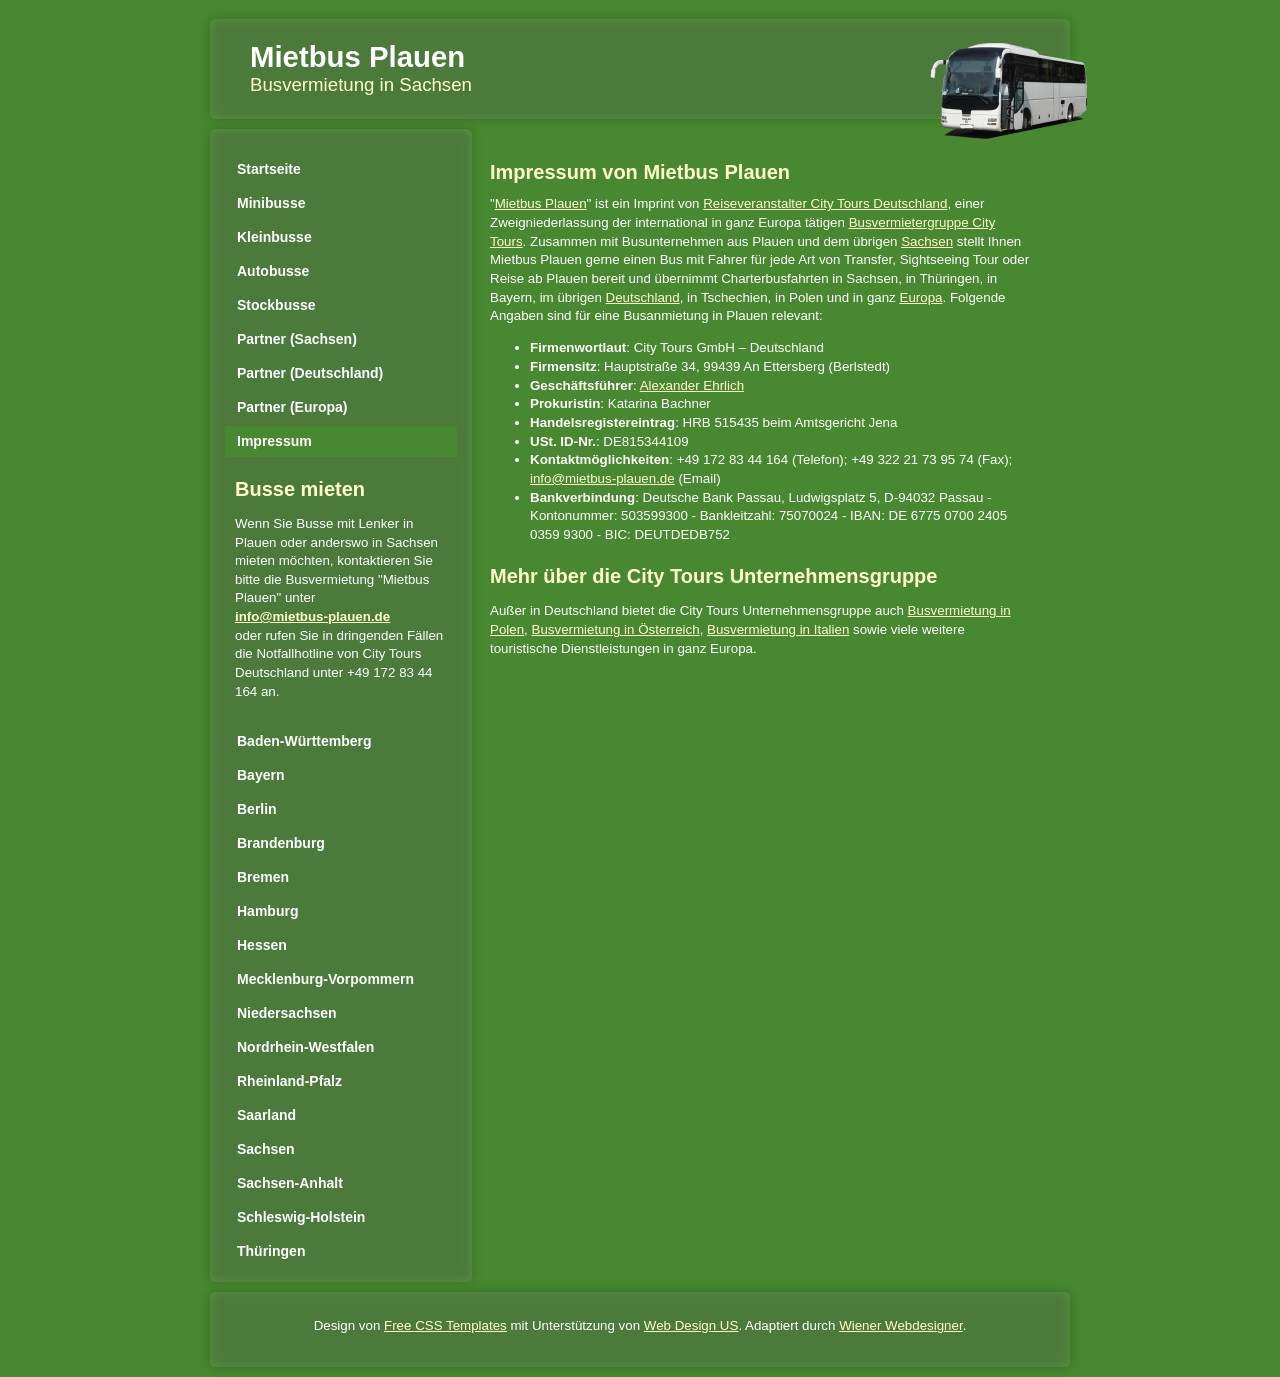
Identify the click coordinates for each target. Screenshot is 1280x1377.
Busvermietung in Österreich (616, 629)
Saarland (266, 1115)
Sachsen (266, 1149)
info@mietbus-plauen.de (312, 616)
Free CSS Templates (445, 1325)
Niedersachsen (287, 1013)
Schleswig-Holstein (301, 1217)
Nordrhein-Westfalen (305, 1047)
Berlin (257, 809)
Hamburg (267, 911)
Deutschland (643, 297)
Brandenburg (281, 843)
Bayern (260, 775)
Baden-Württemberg (304, 741)
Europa (921, 297)
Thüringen (271, 1251)
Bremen (263, 877)
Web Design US (691, 1325)
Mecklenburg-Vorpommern (325, 979)
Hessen (262, 945)
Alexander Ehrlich (692, 385)
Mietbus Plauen (357, 56)
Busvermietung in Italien (778, 629)
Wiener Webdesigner (900, 1325)
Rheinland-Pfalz (289, 1081)
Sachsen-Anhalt (290, 1183)
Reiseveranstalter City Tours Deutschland (825, 203)
